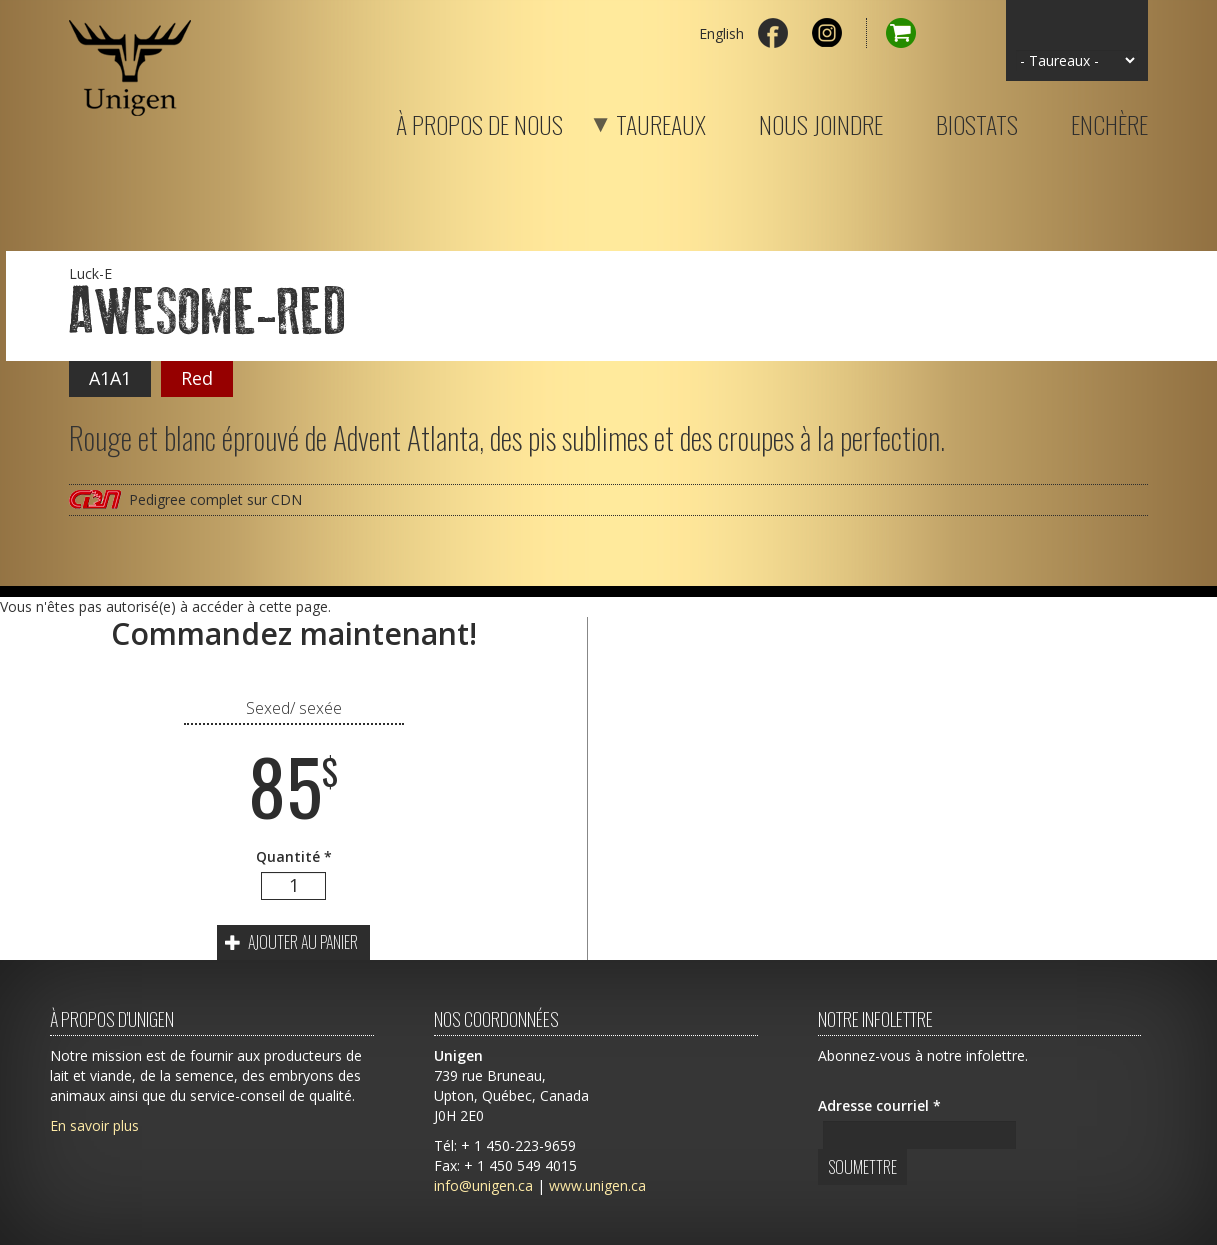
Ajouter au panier (291, 942)
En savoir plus (94, 1125)
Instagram (827, 33)
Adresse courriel (879, 1105)
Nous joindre (821, 121)
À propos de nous (479, 121)
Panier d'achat (891, 33)
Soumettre (862, 1167)
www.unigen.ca (597, 1185)
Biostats (977, 121)
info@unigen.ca (483, 1185)
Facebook (773, 33)
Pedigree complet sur (215, 499)
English (721, 33)
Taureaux (636, 121)
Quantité (294, 856)
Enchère (1109, 121)
